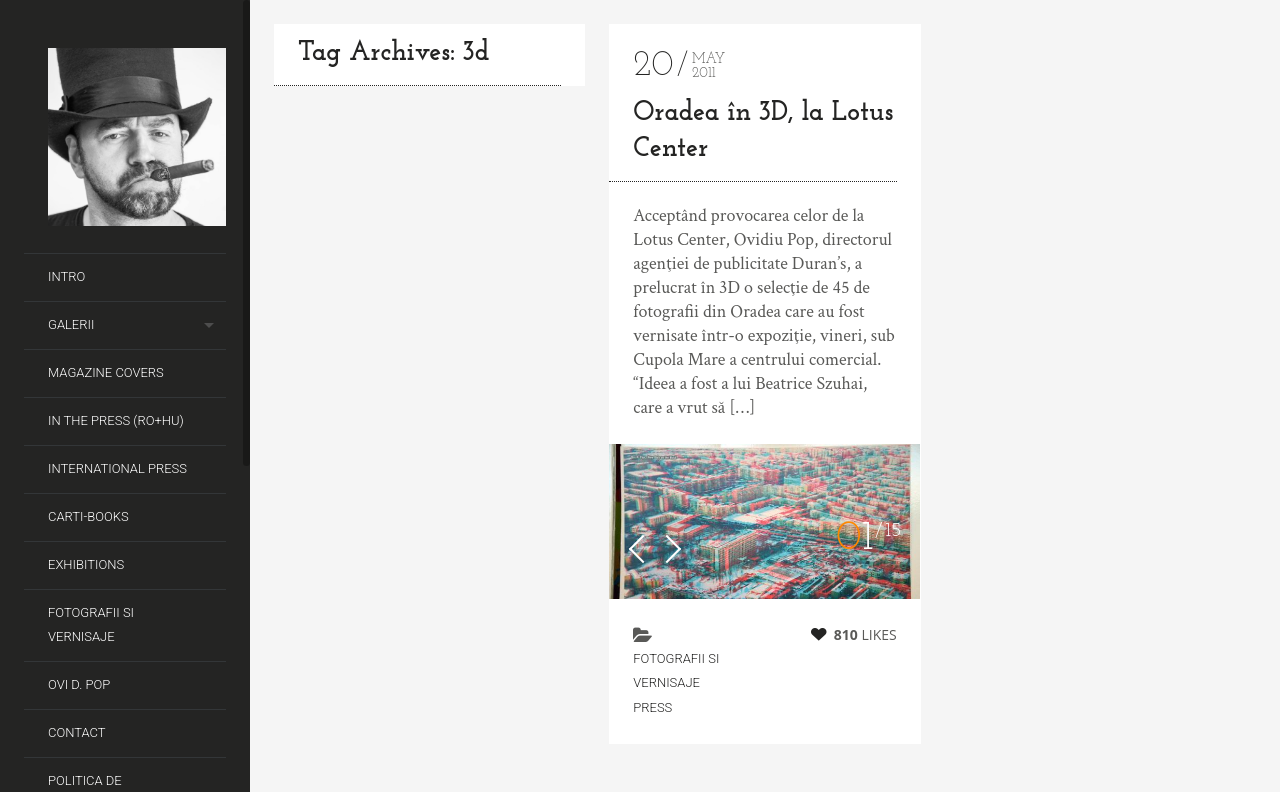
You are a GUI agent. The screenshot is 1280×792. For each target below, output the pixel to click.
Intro (66, 276)
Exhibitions (86, 564)
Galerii (71, 324)
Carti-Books (88, 516)
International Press (117, 468)
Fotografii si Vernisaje (91, 624)
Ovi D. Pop (79, 684)
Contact (77, 732)
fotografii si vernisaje (676, 670)
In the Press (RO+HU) (116, 420)
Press (652, 707)
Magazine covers (106, 372)
